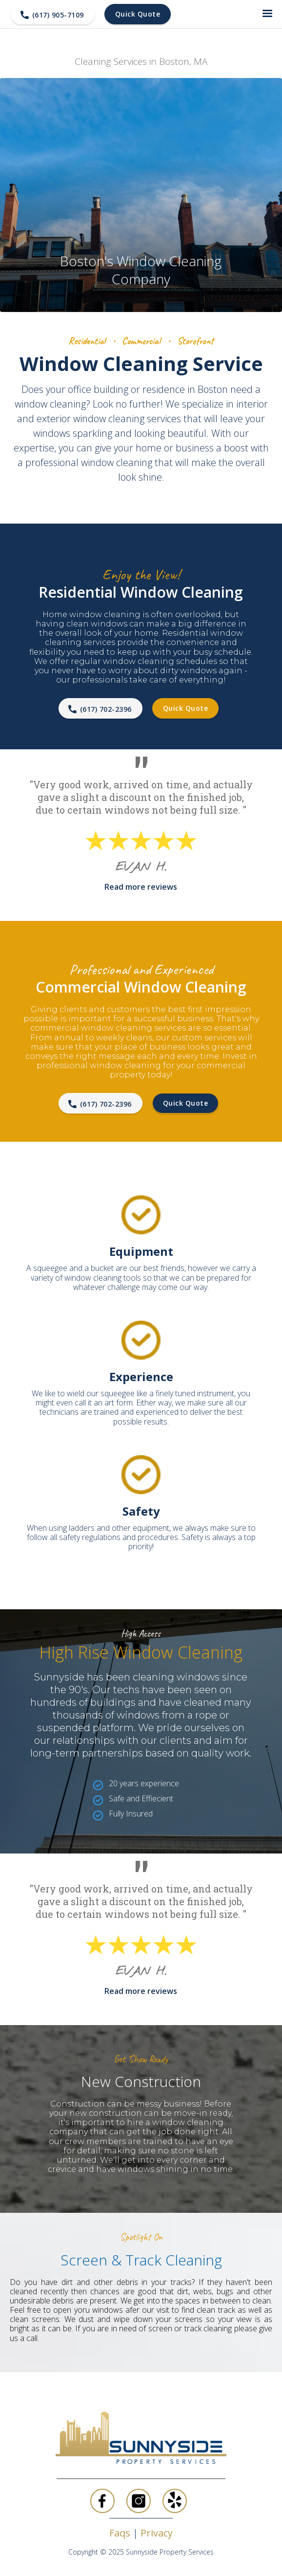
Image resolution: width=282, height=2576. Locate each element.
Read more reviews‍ (140, 887)
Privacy (157, 2532)
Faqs (121, 2532)
